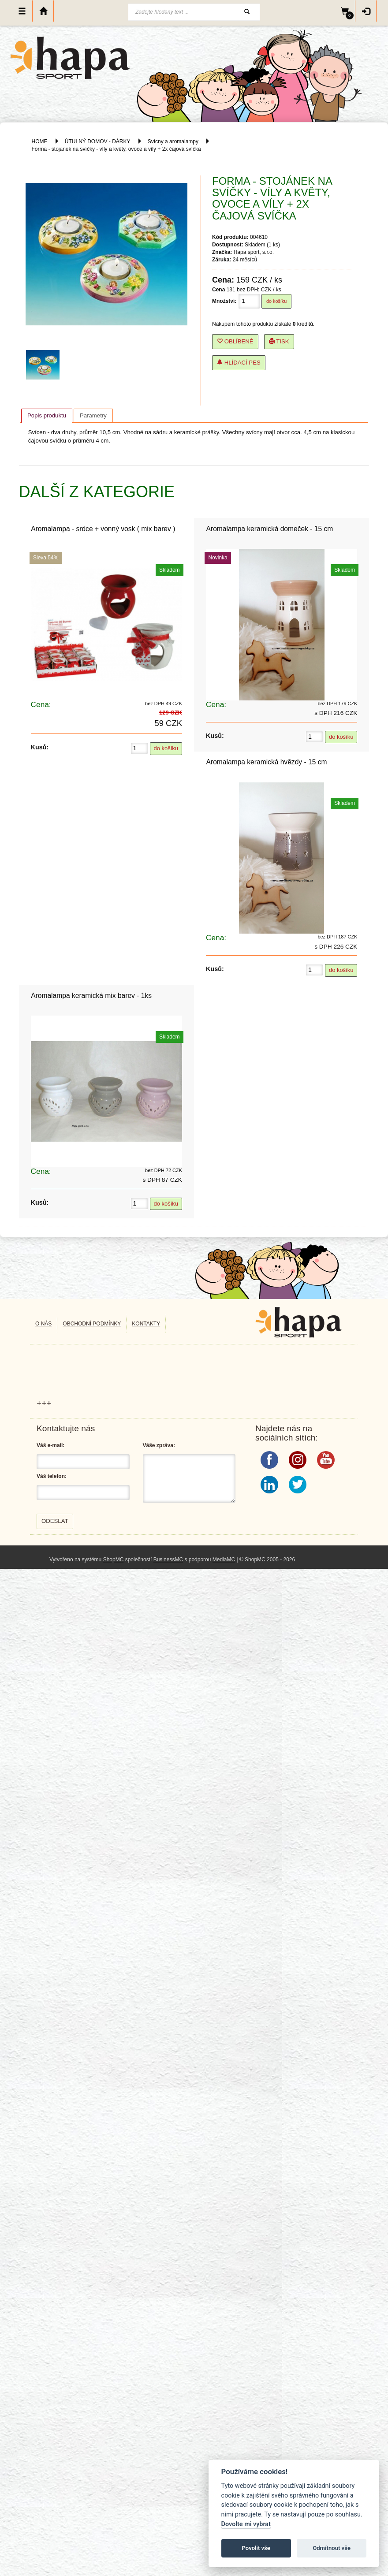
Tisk (279, 341)
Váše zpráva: (159, 1445)
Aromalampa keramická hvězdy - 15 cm (266, 762)
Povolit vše (256, 2548)
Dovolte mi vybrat (246, 2524)
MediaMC (224, 1559)
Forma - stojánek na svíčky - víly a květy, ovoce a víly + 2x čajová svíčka (116, 149)
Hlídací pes (239, 362)
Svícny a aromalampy (173, 141)
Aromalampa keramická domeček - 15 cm (269, 528)
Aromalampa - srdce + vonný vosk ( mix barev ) (103, 528)
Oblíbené (235, 341)
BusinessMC (168, 1559)
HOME (40, 141)
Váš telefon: (52, 1476)
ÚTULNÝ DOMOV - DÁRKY (97, 141)
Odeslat (54, 1521)
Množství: (224, 301)
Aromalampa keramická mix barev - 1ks (91, 995)
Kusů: (40, 747)
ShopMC (113, 1559)
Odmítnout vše (332, 2548)
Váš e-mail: (50, 1445)
